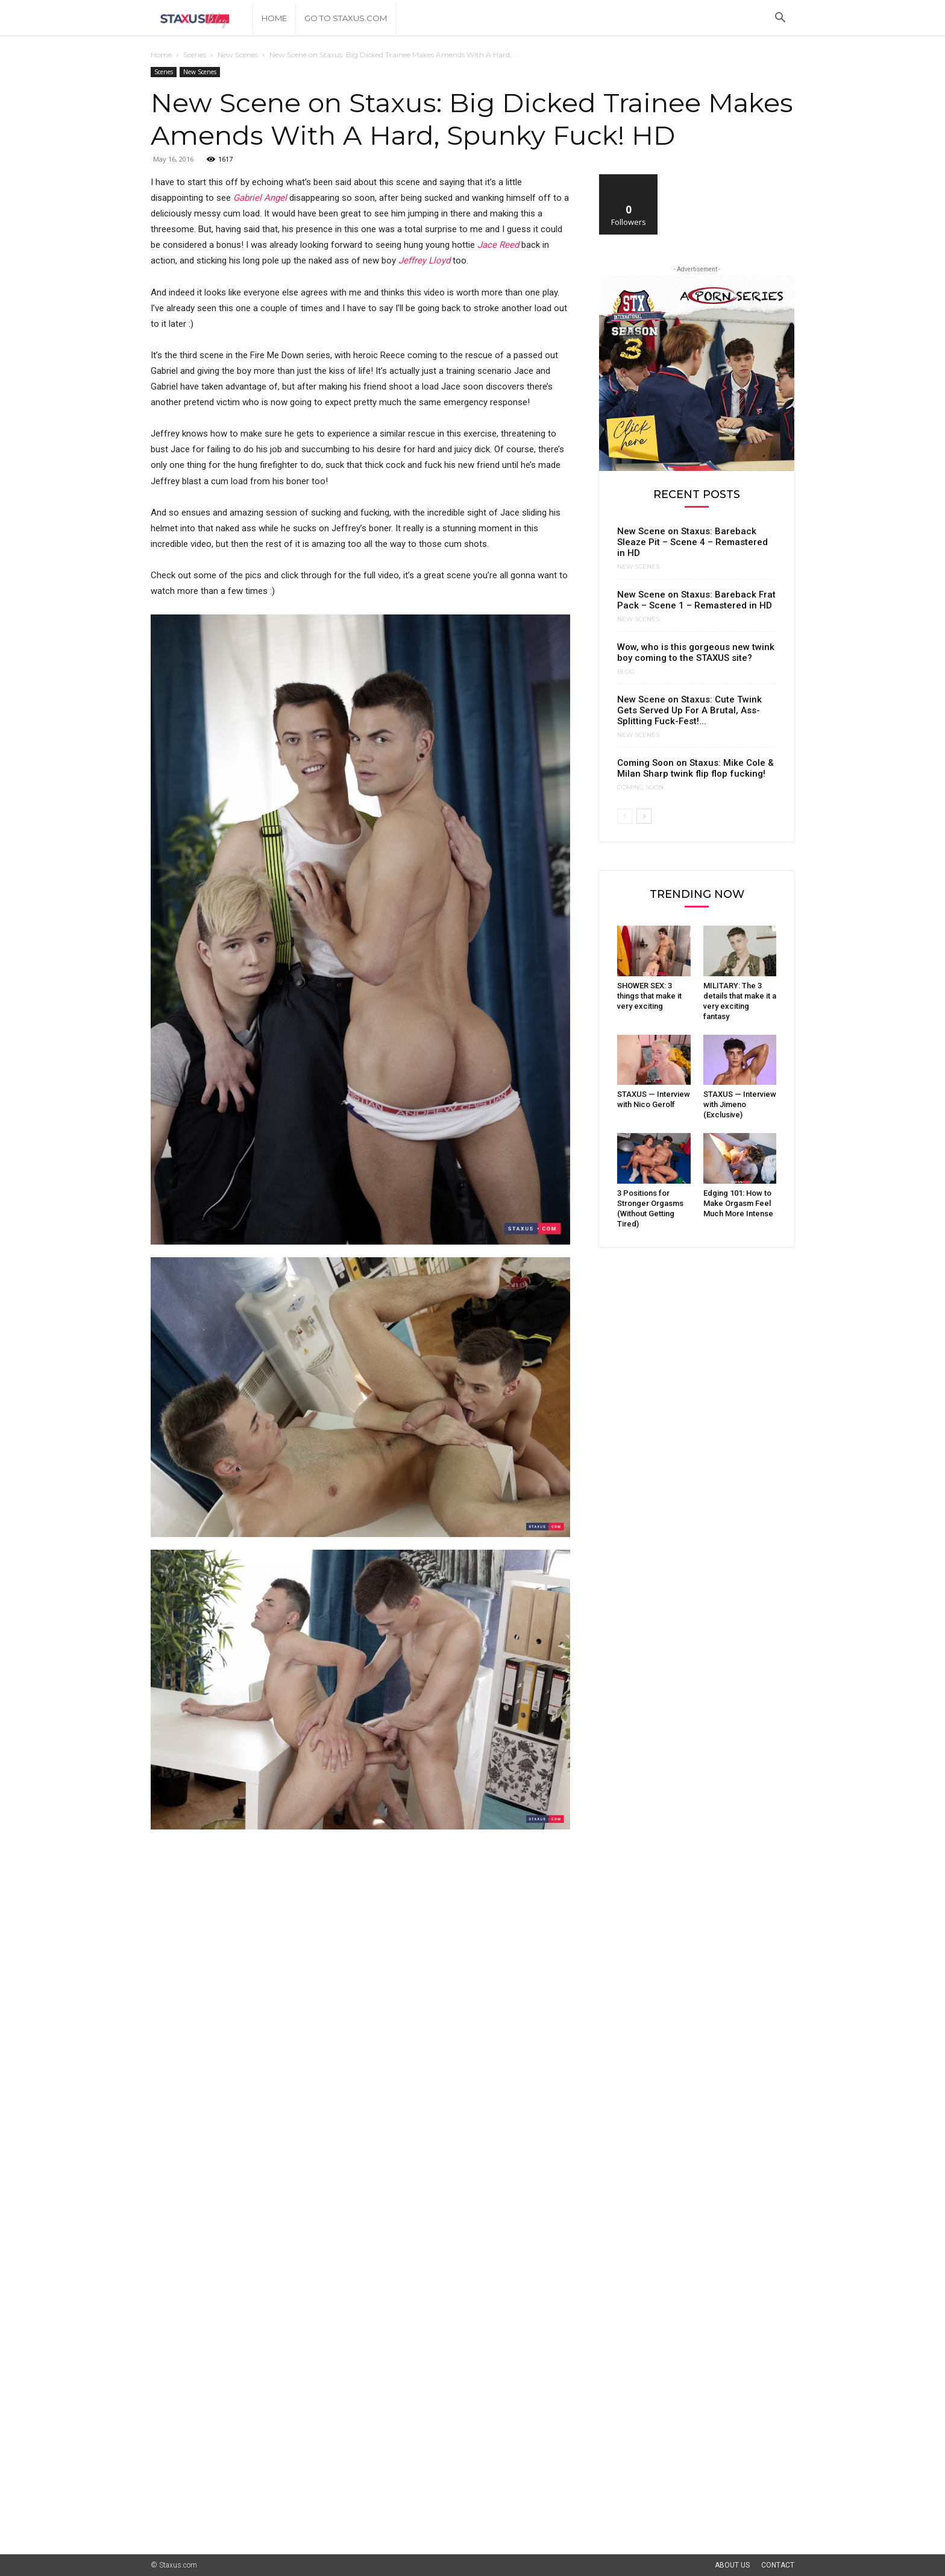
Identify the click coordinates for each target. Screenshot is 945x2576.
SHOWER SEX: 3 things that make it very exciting (649, 996)
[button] (779, 19)
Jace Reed (498, 244)
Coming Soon (640, 787)
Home (274, 18)
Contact (777, 2565)
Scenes (194, 54)
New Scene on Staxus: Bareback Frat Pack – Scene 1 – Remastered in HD (696, 600)
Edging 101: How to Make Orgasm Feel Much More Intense (738, 1203)
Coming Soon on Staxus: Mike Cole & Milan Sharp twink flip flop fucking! (695, 768)
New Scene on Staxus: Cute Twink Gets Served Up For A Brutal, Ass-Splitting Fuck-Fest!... (689, 710)
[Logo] (202, 18)
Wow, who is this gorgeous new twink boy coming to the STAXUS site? (695, 652)
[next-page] (643, 816)
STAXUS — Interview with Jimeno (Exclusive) (739, 1104)
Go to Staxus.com (345, 18)
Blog (626, 672)
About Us (732, 2565)
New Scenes (238, 54)
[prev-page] (624, 816)
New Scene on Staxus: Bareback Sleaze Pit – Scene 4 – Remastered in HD (692, 542)
